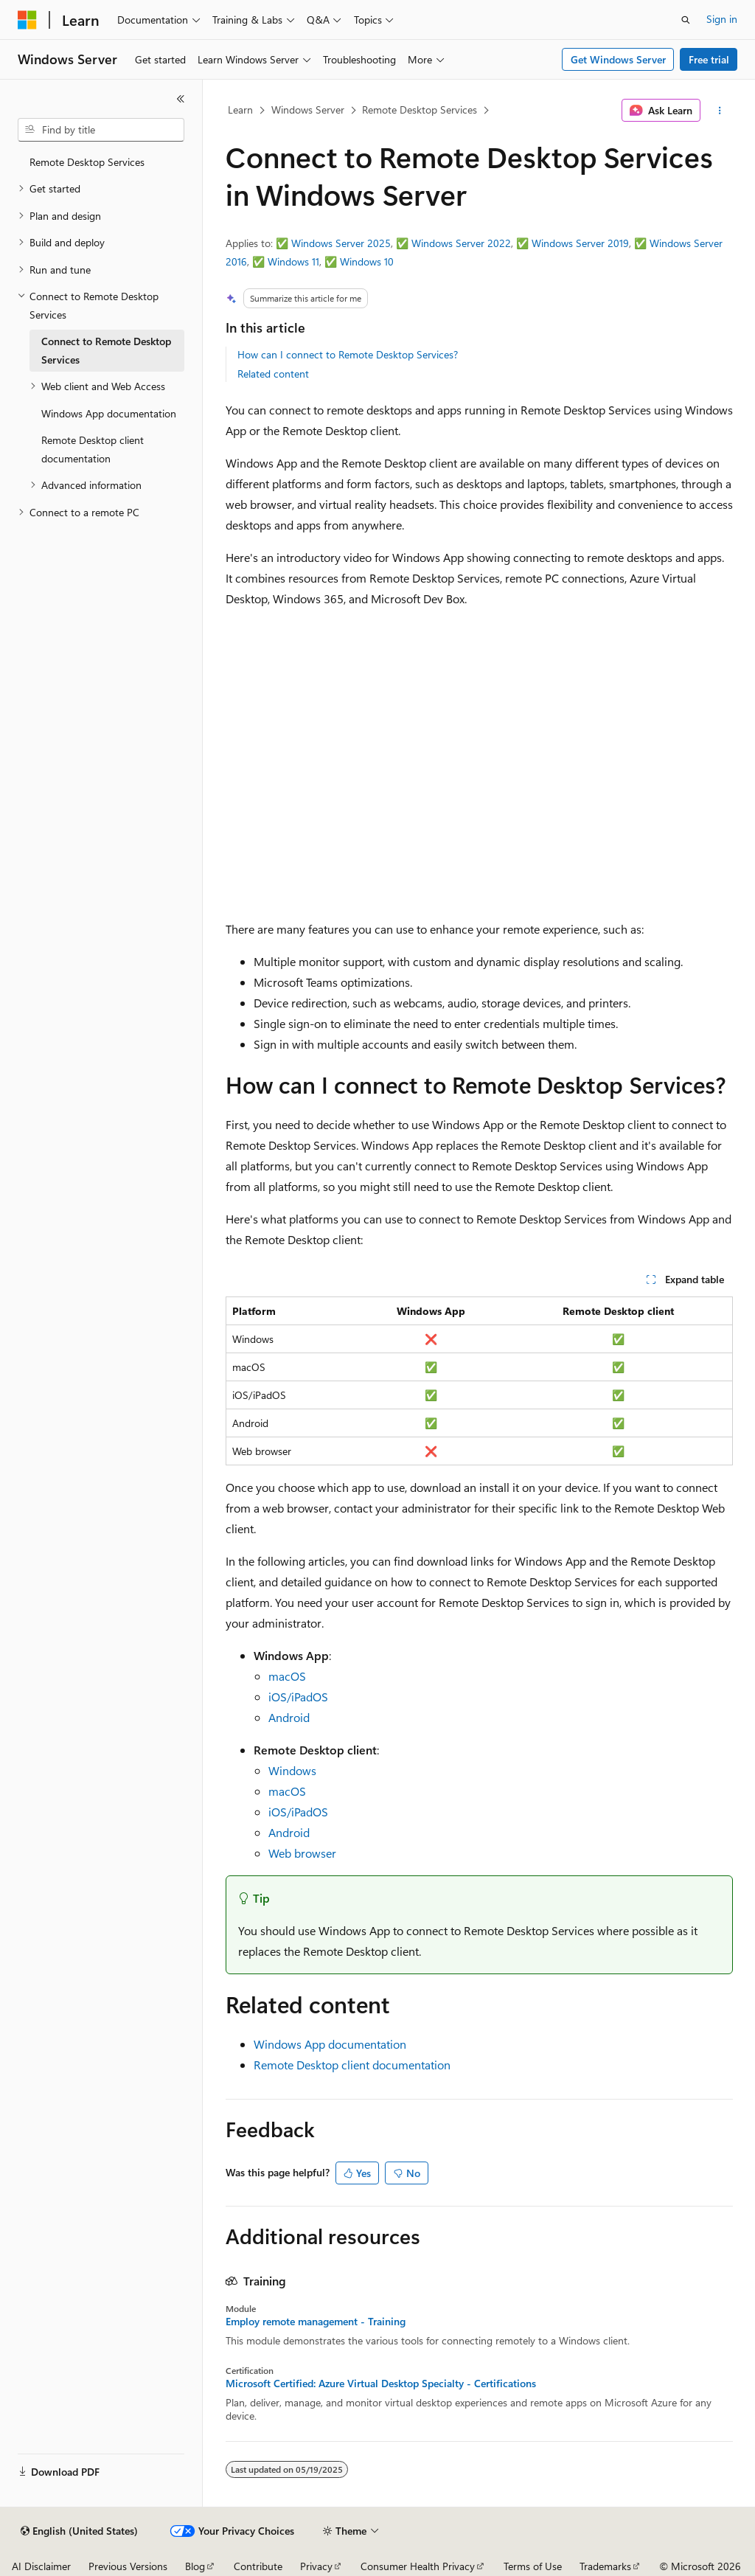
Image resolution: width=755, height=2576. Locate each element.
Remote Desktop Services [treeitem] (87, 162)
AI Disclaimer (41, 2566)
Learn (240, 110)
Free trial (709, 59)
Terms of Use (533, 2566)
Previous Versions (127, 2566)
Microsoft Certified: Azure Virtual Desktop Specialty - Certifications (381, 2383)
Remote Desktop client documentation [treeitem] (92, 449)
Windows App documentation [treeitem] (108, 413)
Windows (292, 1770)
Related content (273, 374)
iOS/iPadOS (298, 1696)
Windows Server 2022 (461, 243)
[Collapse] (180, 99)
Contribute (258, 2566)
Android (289, 1717)
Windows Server (307, 110)
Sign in (721, 19)
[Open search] (685, 20)
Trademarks (605, 2566)
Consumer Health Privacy (418, 2566)
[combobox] (101, 130)
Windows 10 (367, 261)
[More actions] (719, 110)
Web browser (302, 1853)
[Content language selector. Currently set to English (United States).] (79, 2531)
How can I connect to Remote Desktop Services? (347, 354)
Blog (195, 2566)
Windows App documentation (330, 2044)
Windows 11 (293, 261)
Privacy (316, 2566)
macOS (287, 1676)
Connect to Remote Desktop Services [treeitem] (106, 350)
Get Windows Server (618, 59)
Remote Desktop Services (419, 110)
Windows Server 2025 (341, 243)
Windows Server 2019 (580, 243)
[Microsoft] (27, 19)
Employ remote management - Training (316, 2321)
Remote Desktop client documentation (352, 2064)
